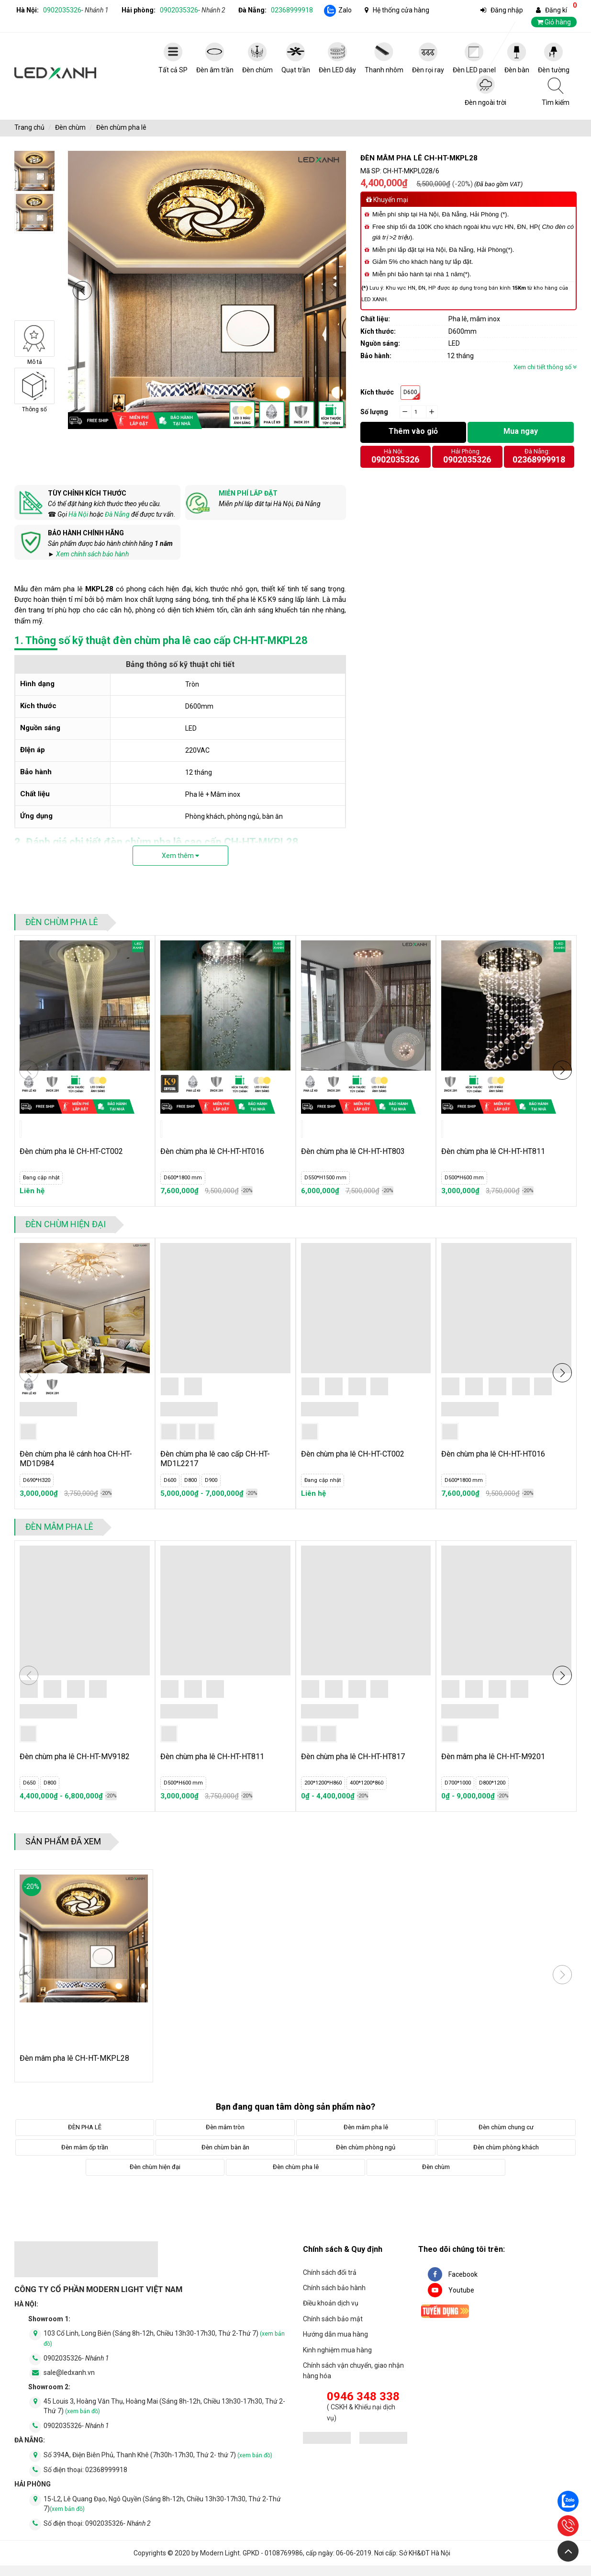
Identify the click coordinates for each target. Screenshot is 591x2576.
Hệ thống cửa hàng (401, 10)
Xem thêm (180, 855)
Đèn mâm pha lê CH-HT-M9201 (493, 1756)
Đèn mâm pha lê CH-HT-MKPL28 (74, 2058)
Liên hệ (32, 1190)
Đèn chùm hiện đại (65, 1224)
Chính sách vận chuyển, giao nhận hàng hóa (353, 2370)
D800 (190, 1480)
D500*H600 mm (464, 1178)
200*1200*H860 (323, 1783)
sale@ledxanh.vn (69, 2372)
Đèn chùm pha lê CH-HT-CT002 (71, 1151)
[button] (82, 290)
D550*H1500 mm (325, 1178)
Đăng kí (556, 10)
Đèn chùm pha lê (121, 127)
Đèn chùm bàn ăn (225, 2147)
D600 (410, 392)
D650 (29, 1783)
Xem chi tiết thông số (545, 367)
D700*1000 (458, 1783)
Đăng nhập (507, 10)
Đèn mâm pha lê (59, 1527)
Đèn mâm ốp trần (84, 2147)
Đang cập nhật (41, 1178)
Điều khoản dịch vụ (330, 2303)
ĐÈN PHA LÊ (84, 2127)
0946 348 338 (363, 2396)
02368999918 (292, 10)
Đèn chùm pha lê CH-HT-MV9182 (75, 1756)
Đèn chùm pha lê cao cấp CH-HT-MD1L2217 (215, 1458)
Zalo (345, 10)
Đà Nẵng (117, 514)
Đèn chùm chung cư (506, 2127)
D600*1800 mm (183, 1178)
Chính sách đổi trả (330, 2272)
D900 (211, 1480)
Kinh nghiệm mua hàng (337, 2350)
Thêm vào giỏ (413, 431)
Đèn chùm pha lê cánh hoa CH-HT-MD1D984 (76, 1458)
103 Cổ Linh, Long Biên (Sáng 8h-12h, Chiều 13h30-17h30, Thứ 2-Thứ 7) (164, 2338)
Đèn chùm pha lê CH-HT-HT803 (353, 1151)
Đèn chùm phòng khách (506, 2147)
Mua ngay (520, 431)
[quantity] (419, 411)
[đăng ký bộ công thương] (327, 2439)
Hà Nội (78, 514)
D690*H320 (36, 1480)
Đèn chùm (70, 127)
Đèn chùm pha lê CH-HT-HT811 (493, 1151)
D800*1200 (492, 1783)
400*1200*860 (366, 1783)
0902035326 (76, 10)
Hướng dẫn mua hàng (335, 2334)
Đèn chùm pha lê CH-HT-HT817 (353, 1756)
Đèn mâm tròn (225, 2127)
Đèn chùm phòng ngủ (365, 2147)
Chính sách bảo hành (334, 2288)
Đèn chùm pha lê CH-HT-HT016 (212, 1151)
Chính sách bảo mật (333, 2319)
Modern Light (220, 2553)
